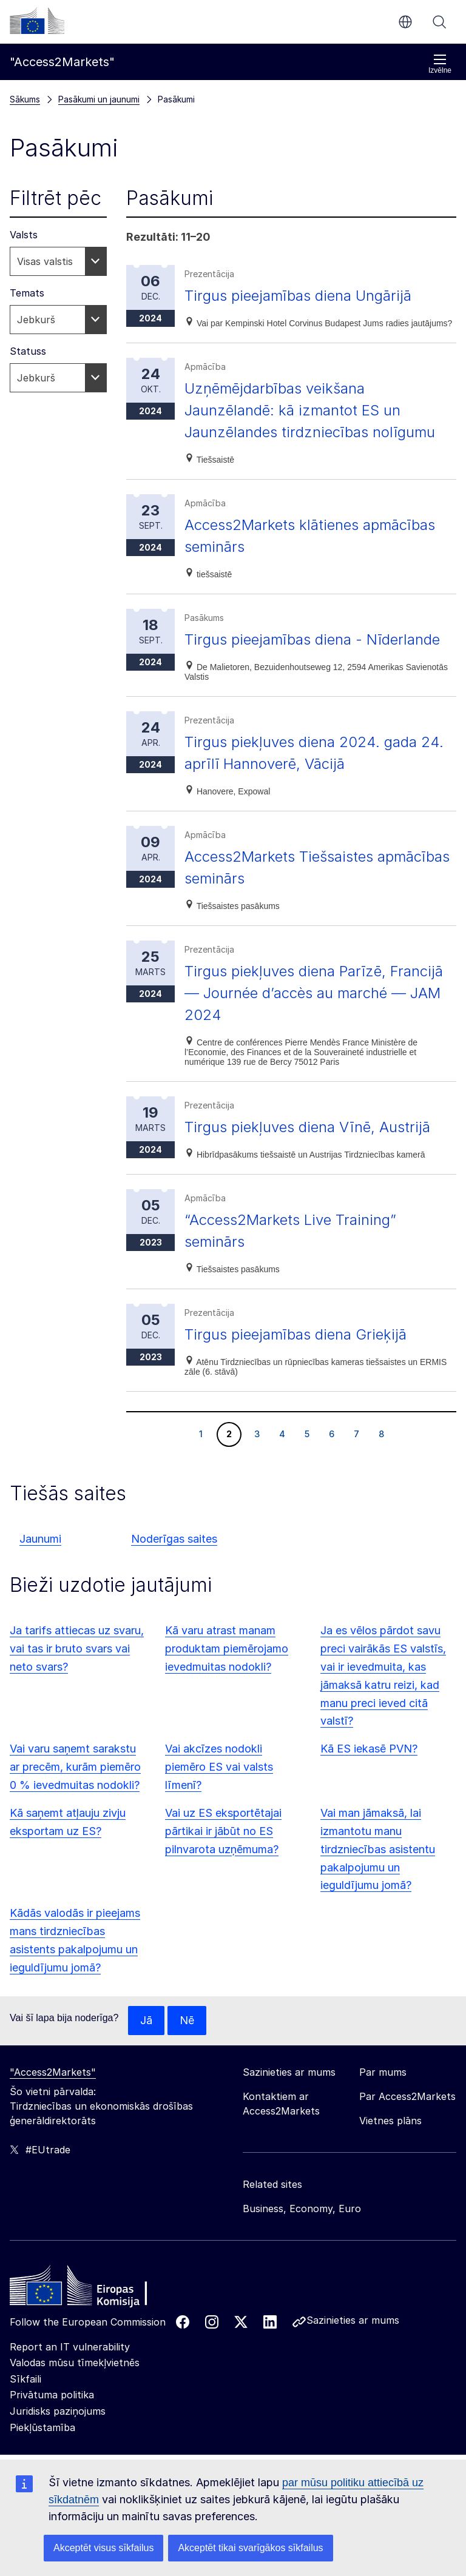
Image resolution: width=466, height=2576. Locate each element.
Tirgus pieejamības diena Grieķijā (295, 1334)
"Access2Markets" (53, 2072)
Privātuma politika (52, 2395)
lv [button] (405, 22)
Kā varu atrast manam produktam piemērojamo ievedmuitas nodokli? (226, 1648)
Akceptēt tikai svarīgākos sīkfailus (250, 2548)
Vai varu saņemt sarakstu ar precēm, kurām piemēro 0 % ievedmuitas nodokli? (75, 1766)
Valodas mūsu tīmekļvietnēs (75, 2362)
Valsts (24, 235)
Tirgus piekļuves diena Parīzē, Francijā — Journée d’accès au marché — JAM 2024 (313, 993)
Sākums (25, 99)
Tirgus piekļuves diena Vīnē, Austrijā (307, 1127)
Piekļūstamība (42, 2427)
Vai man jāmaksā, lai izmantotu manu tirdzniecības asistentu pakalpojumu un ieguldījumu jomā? (377, 1849)
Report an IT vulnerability (70, 2347)
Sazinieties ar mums (352, 2320)
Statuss (28, 351)
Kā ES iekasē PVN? (368, 1748)
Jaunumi (40, 1538)
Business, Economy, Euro (302, 2208)
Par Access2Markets (407, 2096)
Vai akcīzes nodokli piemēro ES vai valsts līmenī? (219, 1766)
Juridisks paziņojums (58, 2411)
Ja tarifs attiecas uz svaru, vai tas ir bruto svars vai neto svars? (77, 1648)
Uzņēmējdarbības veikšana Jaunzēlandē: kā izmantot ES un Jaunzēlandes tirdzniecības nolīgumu (309, 410)
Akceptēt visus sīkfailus (103, 2548)
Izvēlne (439, 64)
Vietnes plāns (390, 2121)
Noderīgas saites (174, 1538)
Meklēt (439, 22)
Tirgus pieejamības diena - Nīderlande (312, 639)
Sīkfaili (25, 2379)
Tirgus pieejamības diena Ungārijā (297, 295)
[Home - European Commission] (98, 2288)
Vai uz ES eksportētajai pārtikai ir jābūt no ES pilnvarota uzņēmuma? (223, 1831)
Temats (27, 293)
